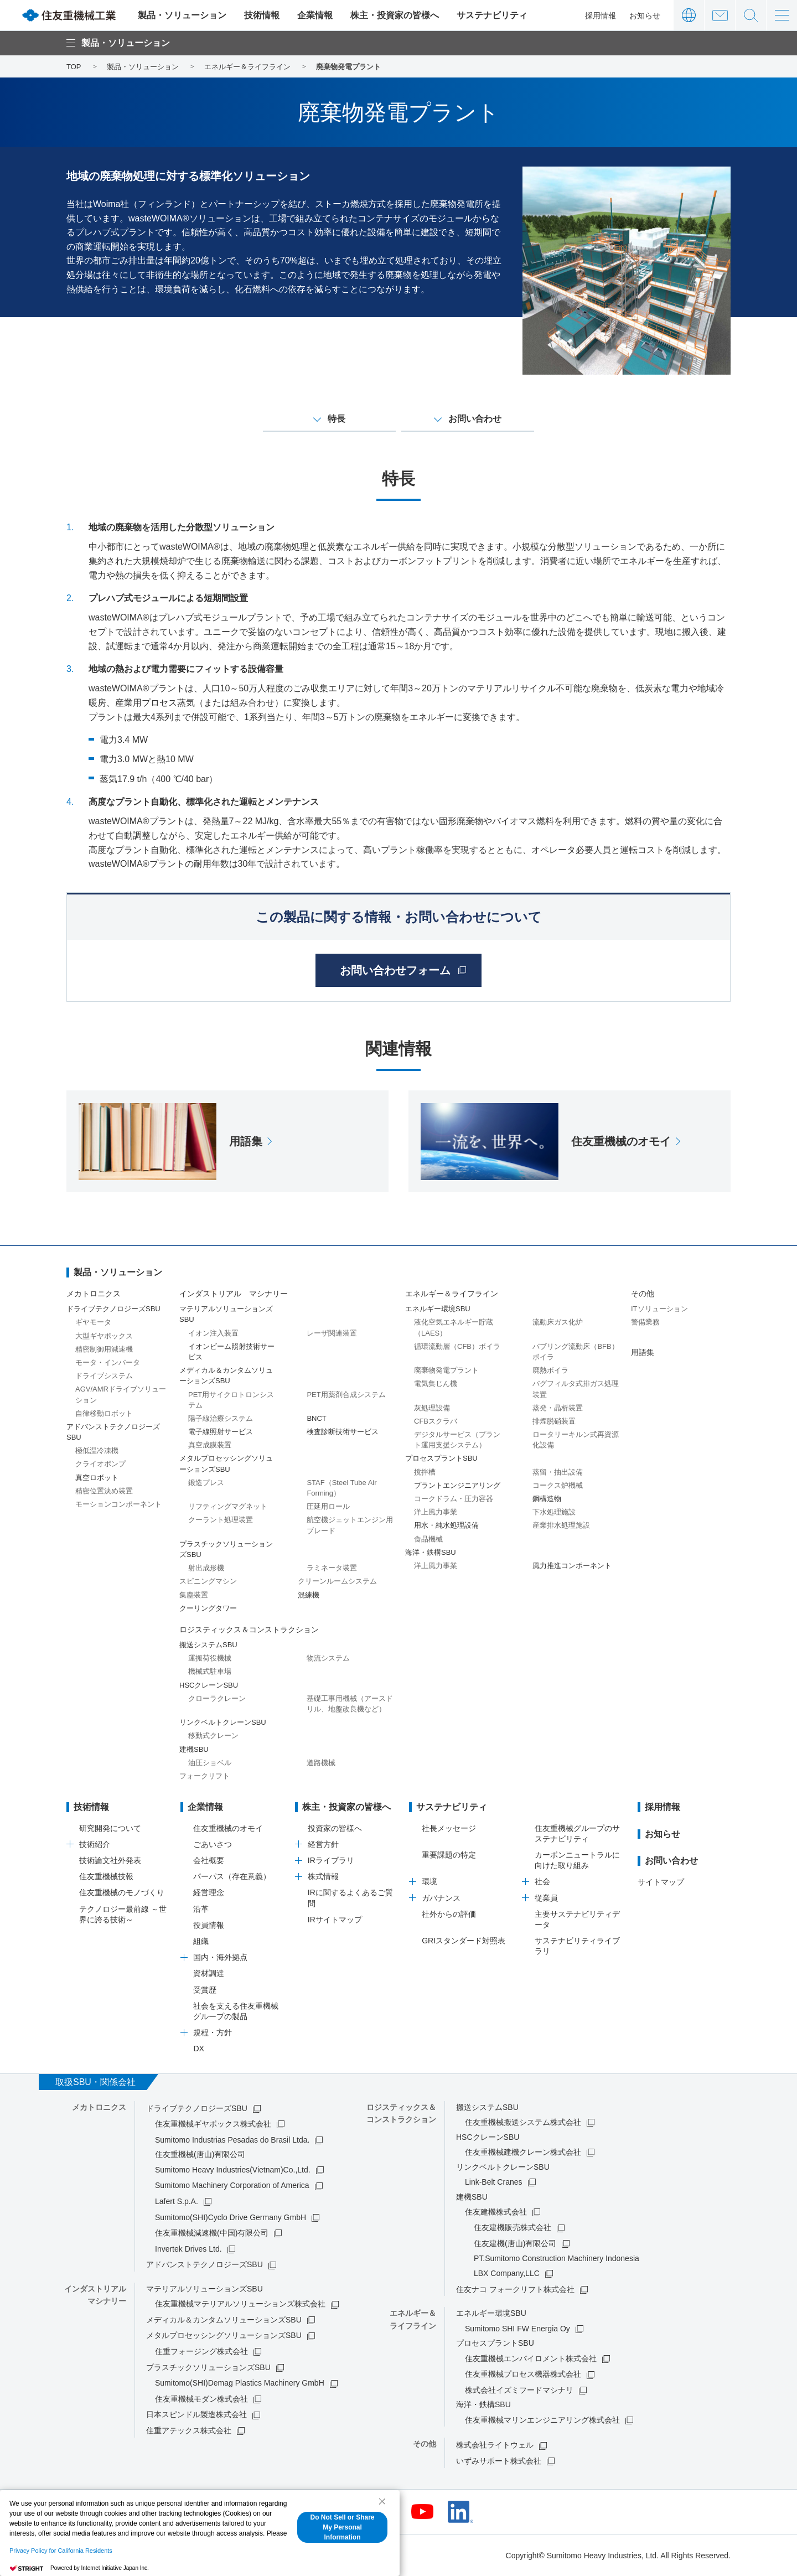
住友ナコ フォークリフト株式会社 (515, 2289)
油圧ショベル (209, 1762)
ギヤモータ (93, 1322)
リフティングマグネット (227, 1506)
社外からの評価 (449, 1914)
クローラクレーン (217, 1698)
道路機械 (321, 1762)
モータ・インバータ (107, 1362)
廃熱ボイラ (550, 1370)
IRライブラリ (331, 1860)
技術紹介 (94, 1844)
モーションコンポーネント (118, 1504)
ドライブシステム (104, 1376)
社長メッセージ (449, 1828)
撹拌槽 (425, 1472)
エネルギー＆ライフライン (451, 1293)
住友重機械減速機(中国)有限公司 (211, 2232)
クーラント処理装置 (220, 1519)
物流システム (328, 1658)
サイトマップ (661, 1881)
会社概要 (208, 1860)
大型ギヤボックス (104, 1336)
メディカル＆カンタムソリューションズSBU (224, 2319)
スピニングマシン (208, 1581)
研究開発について (110, 1828)
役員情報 (208, 1925)
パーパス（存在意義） (232, 1876)
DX (198, 2048)
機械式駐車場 (209, 1671)
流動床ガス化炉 (557, 1322)
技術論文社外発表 (110, 1860)
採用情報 (600, 15)
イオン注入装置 (213, 1333)
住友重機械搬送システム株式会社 (523, 2122)
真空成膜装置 (209, 1445)
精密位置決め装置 (104, 1491)
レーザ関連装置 (332, 1333)
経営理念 (208, 1892)
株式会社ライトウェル (495, 2444)
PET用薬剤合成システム (346, 1394)
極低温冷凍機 (96, 1450)
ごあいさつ (212, 1844)
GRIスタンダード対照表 (463, 1940)
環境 (429, 1881)
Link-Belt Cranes (493, 2181)
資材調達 (208, 1973)
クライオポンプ (100, 1464)
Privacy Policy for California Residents (60, 2550)
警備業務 (645, 1322)
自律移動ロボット (104, 1413)
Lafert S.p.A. (176, 2201)
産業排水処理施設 (561, 1525)
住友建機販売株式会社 (512, 2227)
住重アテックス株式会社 (188, 2430)
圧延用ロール (328, 1506)
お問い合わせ (720, 15)
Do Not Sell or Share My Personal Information (342, 2527)
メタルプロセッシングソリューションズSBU (224, 2335)
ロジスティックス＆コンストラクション (249, 1629)
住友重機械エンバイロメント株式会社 (531, 2358)
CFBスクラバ (435, 1421)
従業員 (546, 1898)
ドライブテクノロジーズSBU (196, 2108)
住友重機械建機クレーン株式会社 (523, 2152)
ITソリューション (659, 1309)
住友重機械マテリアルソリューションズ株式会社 (240, 2303)
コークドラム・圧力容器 (453, 1498)
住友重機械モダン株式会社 (201, 2398)
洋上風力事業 (435, 1512)
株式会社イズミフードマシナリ (519, 2390)
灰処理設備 (432, 1408)
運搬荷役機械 (209, 1658)
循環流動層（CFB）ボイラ (457, 1346)
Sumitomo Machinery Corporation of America (232, 2185)
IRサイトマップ (335, 1919)
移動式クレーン (213, 1735)
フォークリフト (204, 1776)
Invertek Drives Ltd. (188, 2248)
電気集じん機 (435, 1383)
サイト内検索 (751, 15)
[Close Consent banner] (382, 2501)
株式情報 (323, 1876)
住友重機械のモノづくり (121, 1892)
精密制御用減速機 (104, 1349)
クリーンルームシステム (337, 1581)
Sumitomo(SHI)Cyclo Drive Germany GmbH (230, 2217)
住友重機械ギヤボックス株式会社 (213, 2123)
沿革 (201, 1909)
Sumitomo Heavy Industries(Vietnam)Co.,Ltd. (232, 2169)
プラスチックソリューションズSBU (208, 2367)
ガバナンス (441, 1898)
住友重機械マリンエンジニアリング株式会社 (542, 2419)
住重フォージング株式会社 (201, 2351)
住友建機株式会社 (496, 2211)
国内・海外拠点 (220, 1957)
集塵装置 (193, 1595)
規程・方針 (212, 2032)
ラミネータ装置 (332, 1568)
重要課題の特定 (449, 1854)
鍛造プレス (206, 1482)
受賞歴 (204, 1989)
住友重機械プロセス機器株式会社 (523, 2374)
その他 (642, 1293)
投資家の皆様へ (335, 1828)
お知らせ (644, 15)
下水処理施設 (554, 1512)
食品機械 (428, 1539)
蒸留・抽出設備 (557, 1472)
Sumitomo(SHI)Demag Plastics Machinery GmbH (239, 2382)
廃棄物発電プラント (446, 1370)
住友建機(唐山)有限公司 (515, 2243)
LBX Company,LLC (507, 2273)
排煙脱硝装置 (554, 1421)
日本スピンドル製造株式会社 (196, 2414)
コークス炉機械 (557, 1485)
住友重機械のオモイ (228, 1828)
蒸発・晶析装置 (557, 1408)
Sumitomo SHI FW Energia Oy (517, 2328)
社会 (542, 1881)
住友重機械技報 (106, 1876)
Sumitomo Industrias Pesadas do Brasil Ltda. (232, 2139)
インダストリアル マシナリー (233, 1293)
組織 (201, 1941)
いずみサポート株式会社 (498, 2460)
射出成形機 (206, 1568)
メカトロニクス (93, 1293)
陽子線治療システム (220, 1418)
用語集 (642, 1352)
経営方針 (323, 1844)
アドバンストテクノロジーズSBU (204, 2264)
